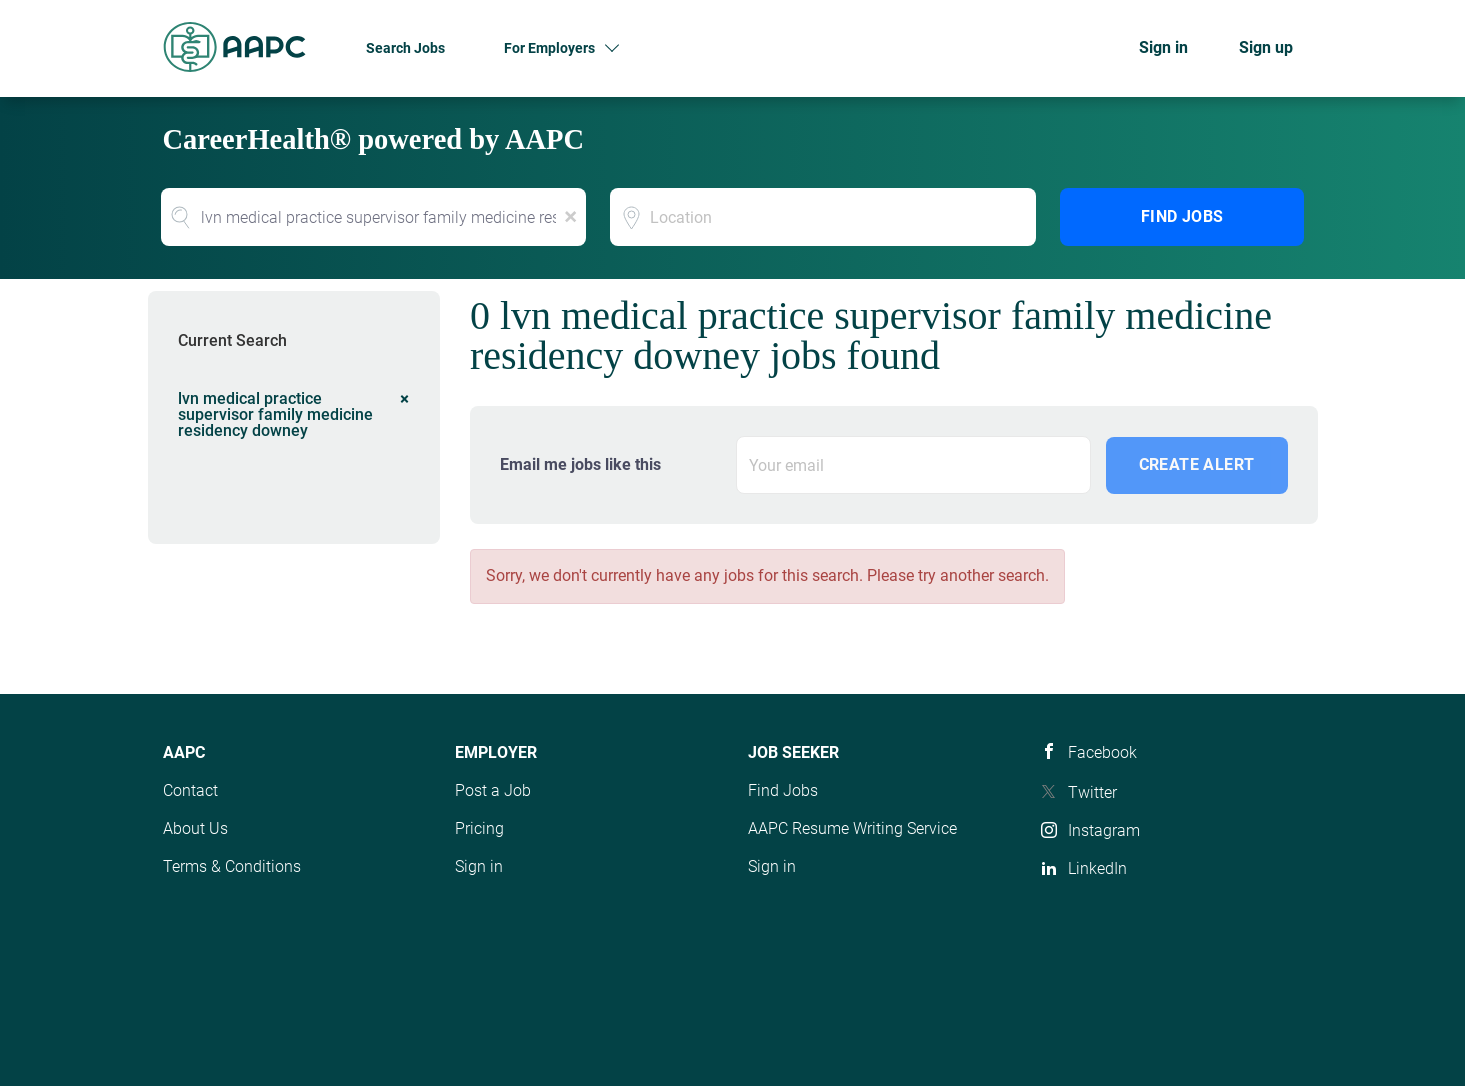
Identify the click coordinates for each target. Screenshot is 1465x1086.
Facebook (1102, 752)
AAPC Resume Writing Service (852, 828)
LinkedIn (1097, 868)
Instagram (1104, 830)
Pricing (479, 828)
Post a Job (493, 790)
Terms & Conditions (232, 866)
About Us (195, 828)
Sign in (1163, 47)
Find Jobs (1182, 216)
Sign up (1266, 47)
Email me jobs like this (580, 464)
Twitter (1092, 792)
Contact (190, 790)
